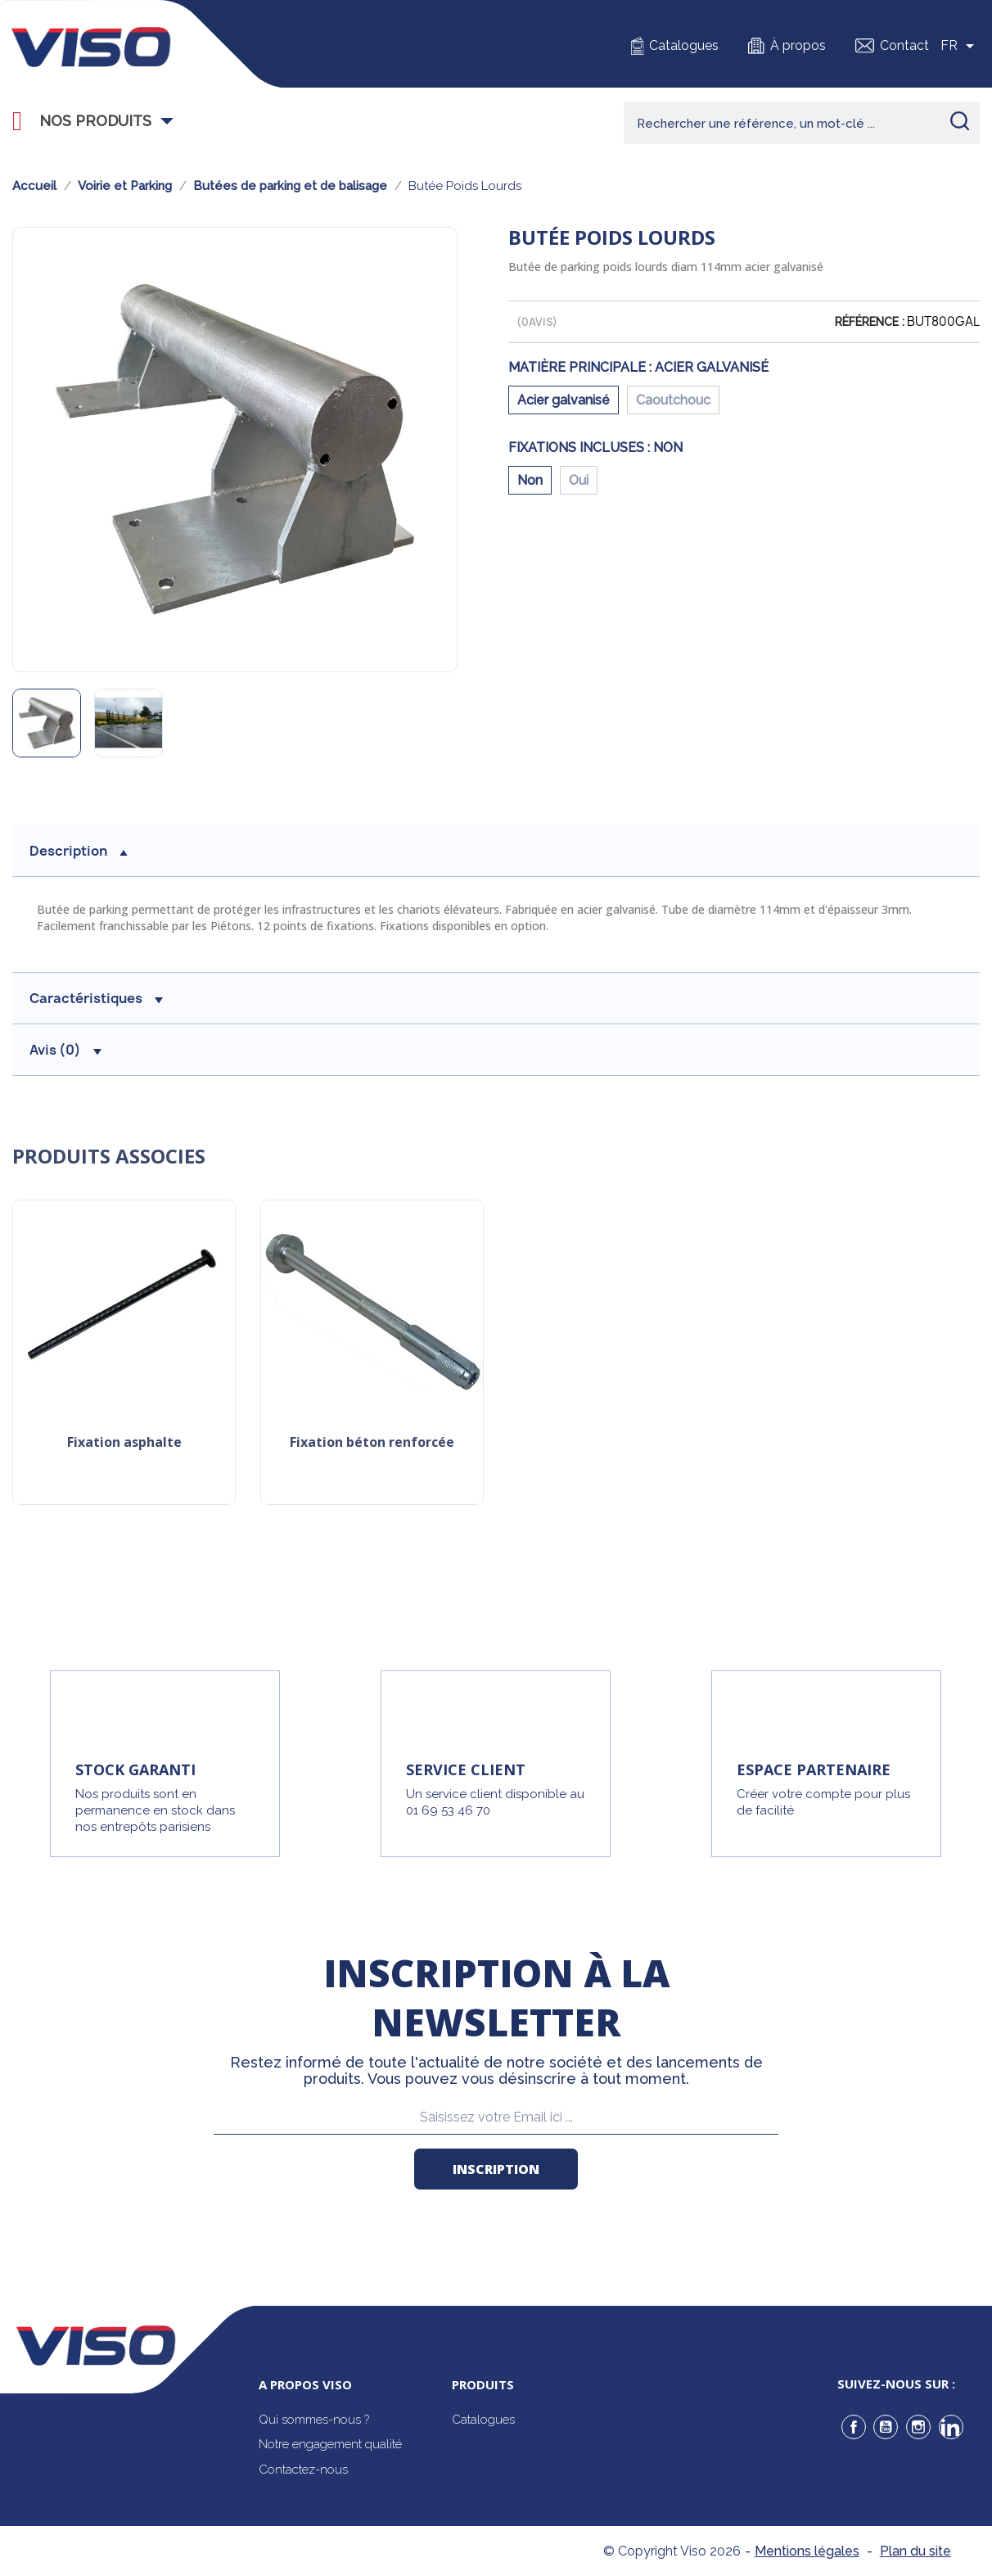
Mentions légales (807, 2551)
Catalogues (684, 45)
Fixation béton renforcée (372, 1443)
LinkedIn (951, 2427)
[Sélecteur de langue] (960, 46)
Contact (904, 45)
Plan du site (915, 2551)
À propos (798, 45)
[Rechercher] (802, 123)
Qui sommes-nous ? (314, 2419)
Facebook (853, 2427)
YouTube (885, 2427)
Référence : (869, 321)
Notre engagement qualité (330, 2444)
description (78, 851)
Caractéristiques (96, 998)
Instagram (918, 2427)
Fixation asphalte (124, 1443)
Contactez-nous (303, 2469)
